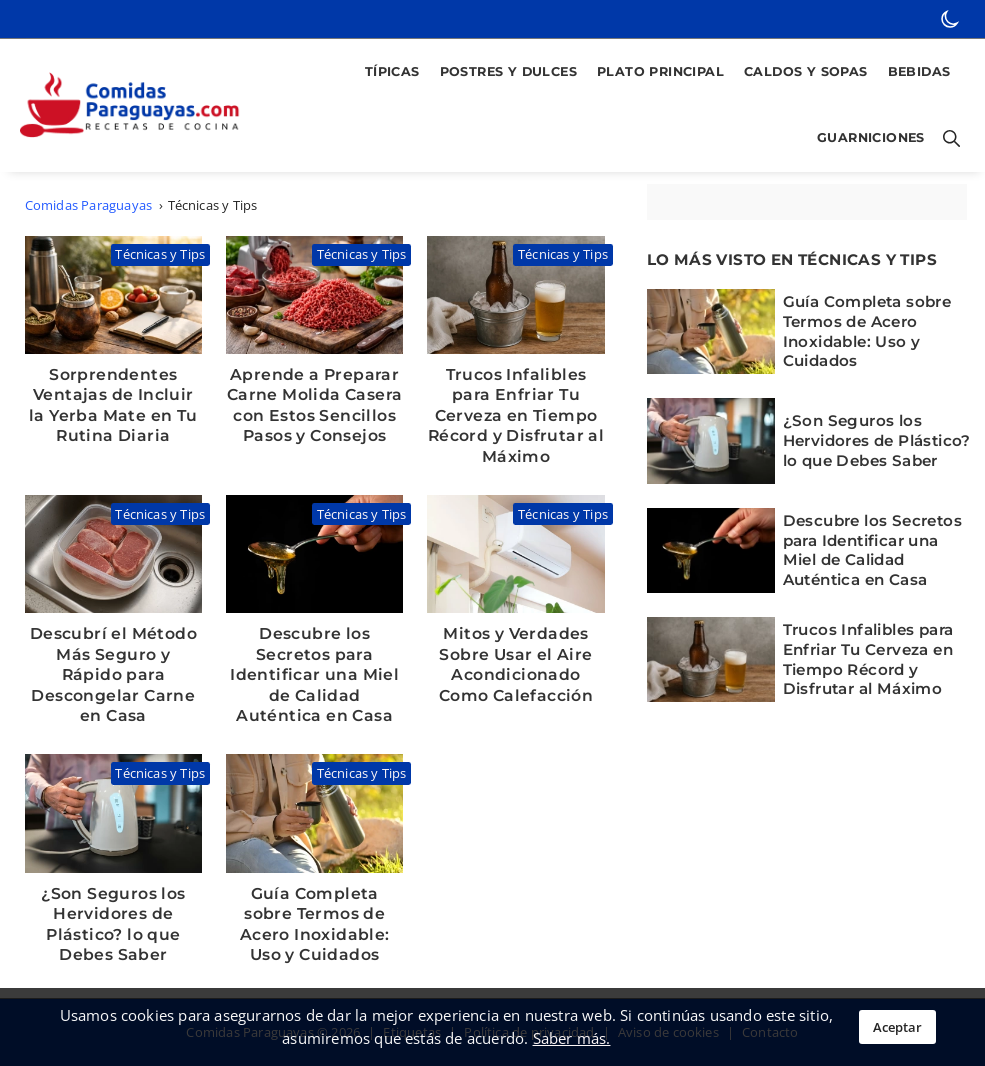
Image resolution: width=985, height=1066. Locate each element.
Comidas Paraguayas (88, 205)
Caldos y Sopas (806, 71)
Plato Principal (660, 71)
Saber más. (572, 1038)
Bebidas (919, 71)
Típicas (392, 71)
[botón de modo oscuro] (950, 19)
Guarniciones (871, 137)
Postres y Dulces (508, 71)
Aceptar (897, 1027)
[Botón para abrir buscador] (948, 139)
